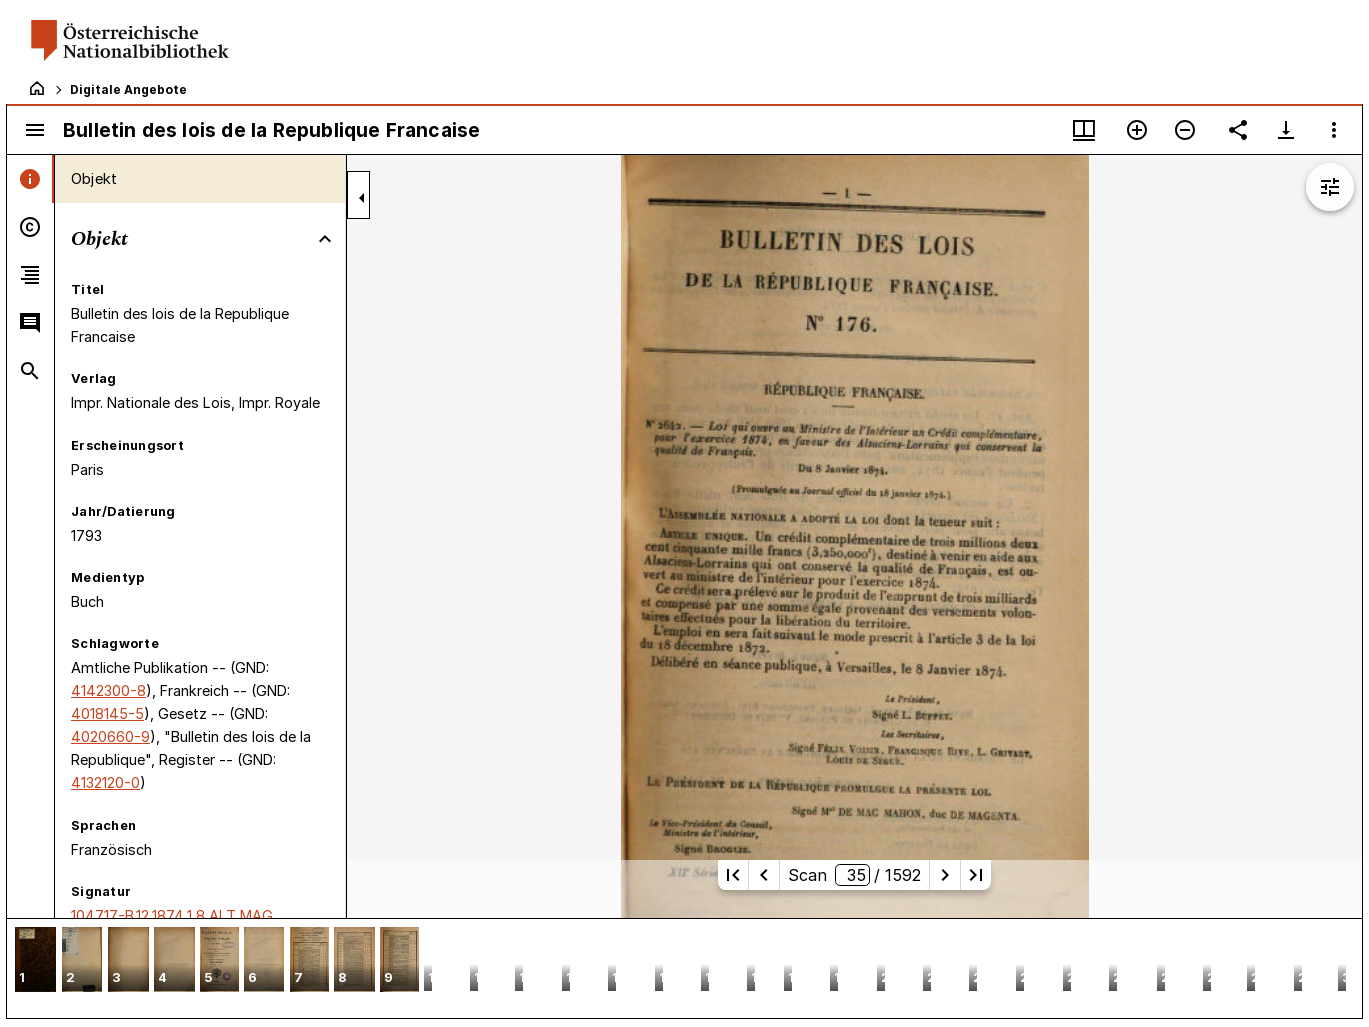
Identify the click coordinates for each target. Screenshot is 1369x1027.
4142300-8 (108, 690)
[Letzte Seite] (976, 875)
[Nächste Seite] (945, 875)
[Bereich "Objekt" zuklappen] (325, 239)
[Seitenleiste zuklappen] (362, 198)
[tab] (30, 179)
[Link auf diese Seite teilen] (1238, 130)
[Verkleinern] (1185, 130)
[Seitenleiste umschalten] (35, 130)
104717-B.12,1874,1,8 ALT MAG (172, 915)
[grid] (684, 968)
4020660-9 (110, 736)
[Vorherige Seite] (764, 875)
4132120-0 (105, 782)
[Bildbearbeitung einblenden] (1330, 187)
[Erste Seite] (733, 875)
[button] (35, 961)
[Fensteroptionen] (1334, 130)
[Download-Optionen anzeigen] (1286, 130)
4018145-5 (107, 713)
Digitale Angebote (128, 89)
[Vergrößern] (1137, 130)
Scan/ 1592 (855, 875)
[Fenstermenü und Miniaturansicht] (1084, 130)
